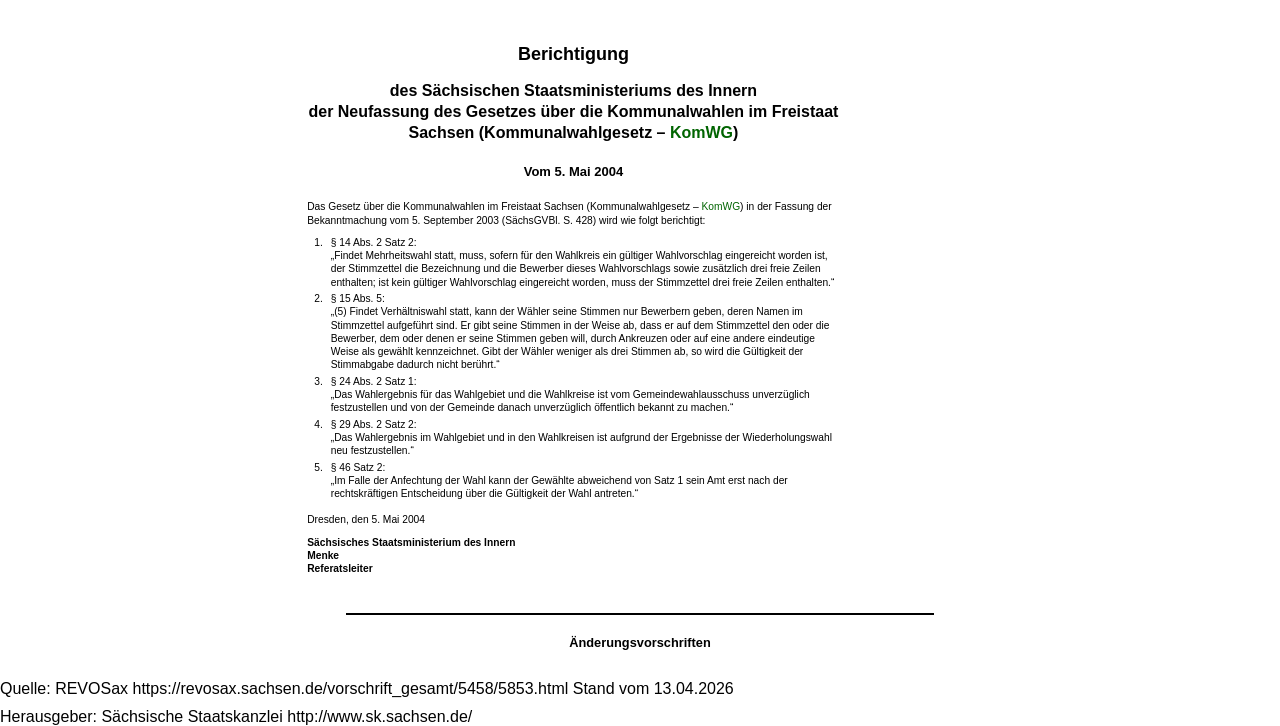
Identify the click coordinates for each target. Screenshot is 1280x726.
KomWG (701, 132)
